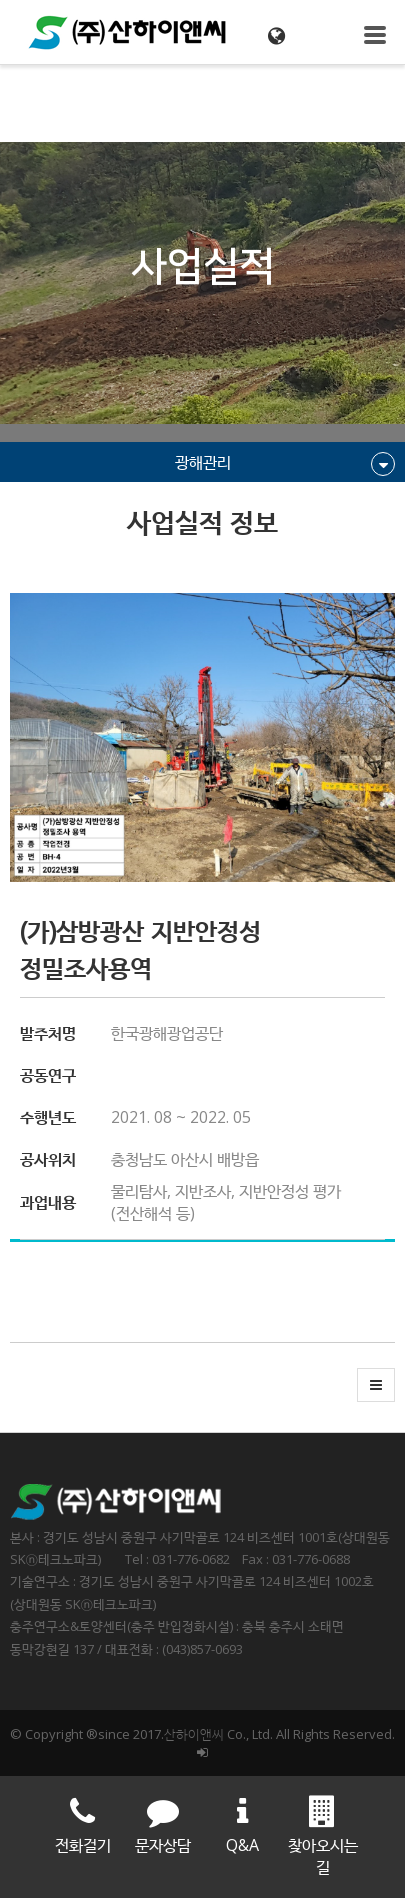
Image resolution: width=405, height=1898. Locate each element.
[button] (376, 1385)
